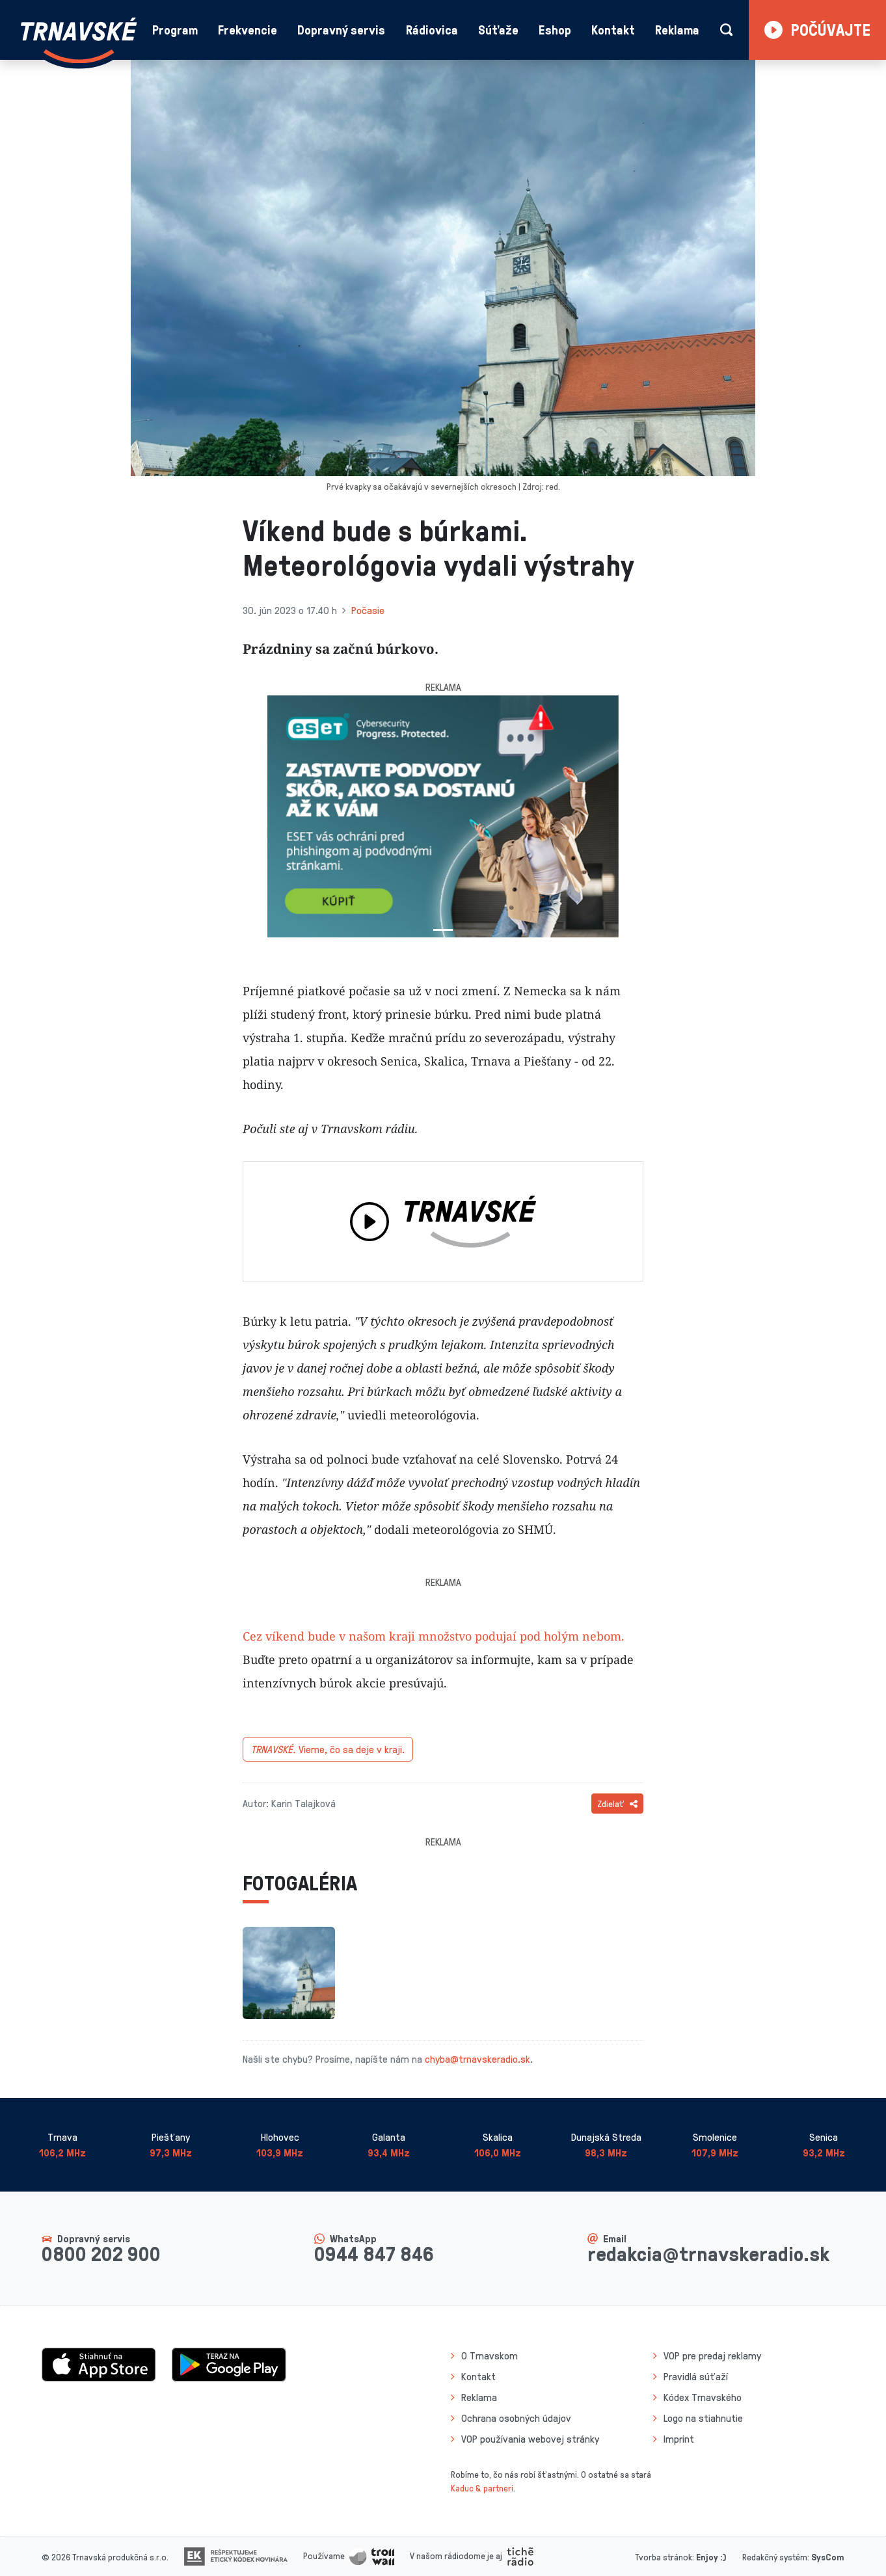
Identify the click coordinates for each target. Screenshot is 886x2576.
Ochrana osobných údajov (516, 2418)
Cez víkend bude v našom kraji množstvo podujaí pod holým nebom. (433, 1636)
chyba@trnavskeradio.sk (477, 2059)
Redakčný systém (774, 2557)
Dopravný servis (341, 29)
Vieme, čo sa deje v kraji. (328, 1749)
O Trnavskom (489, 2355)
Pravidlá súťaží (696, 2376)
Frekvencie (247, 29)
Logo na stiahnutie (703, 2418)
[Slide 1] (443, 929)
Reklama (677, 29)
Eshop (555, 29)
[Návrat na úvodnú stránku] (79, 40)
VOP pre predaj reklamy (712, 2355)
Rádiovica (432, 29)
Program (175, 29)
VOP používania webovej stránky (530, 2439)
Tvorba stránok (663, 2557)
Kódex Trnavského (703, 2397)
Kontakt (613, 29)
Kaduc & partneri (482, 2488)
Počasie (367, 610)
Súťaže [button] (498, 29)
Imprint (679, 2439)
